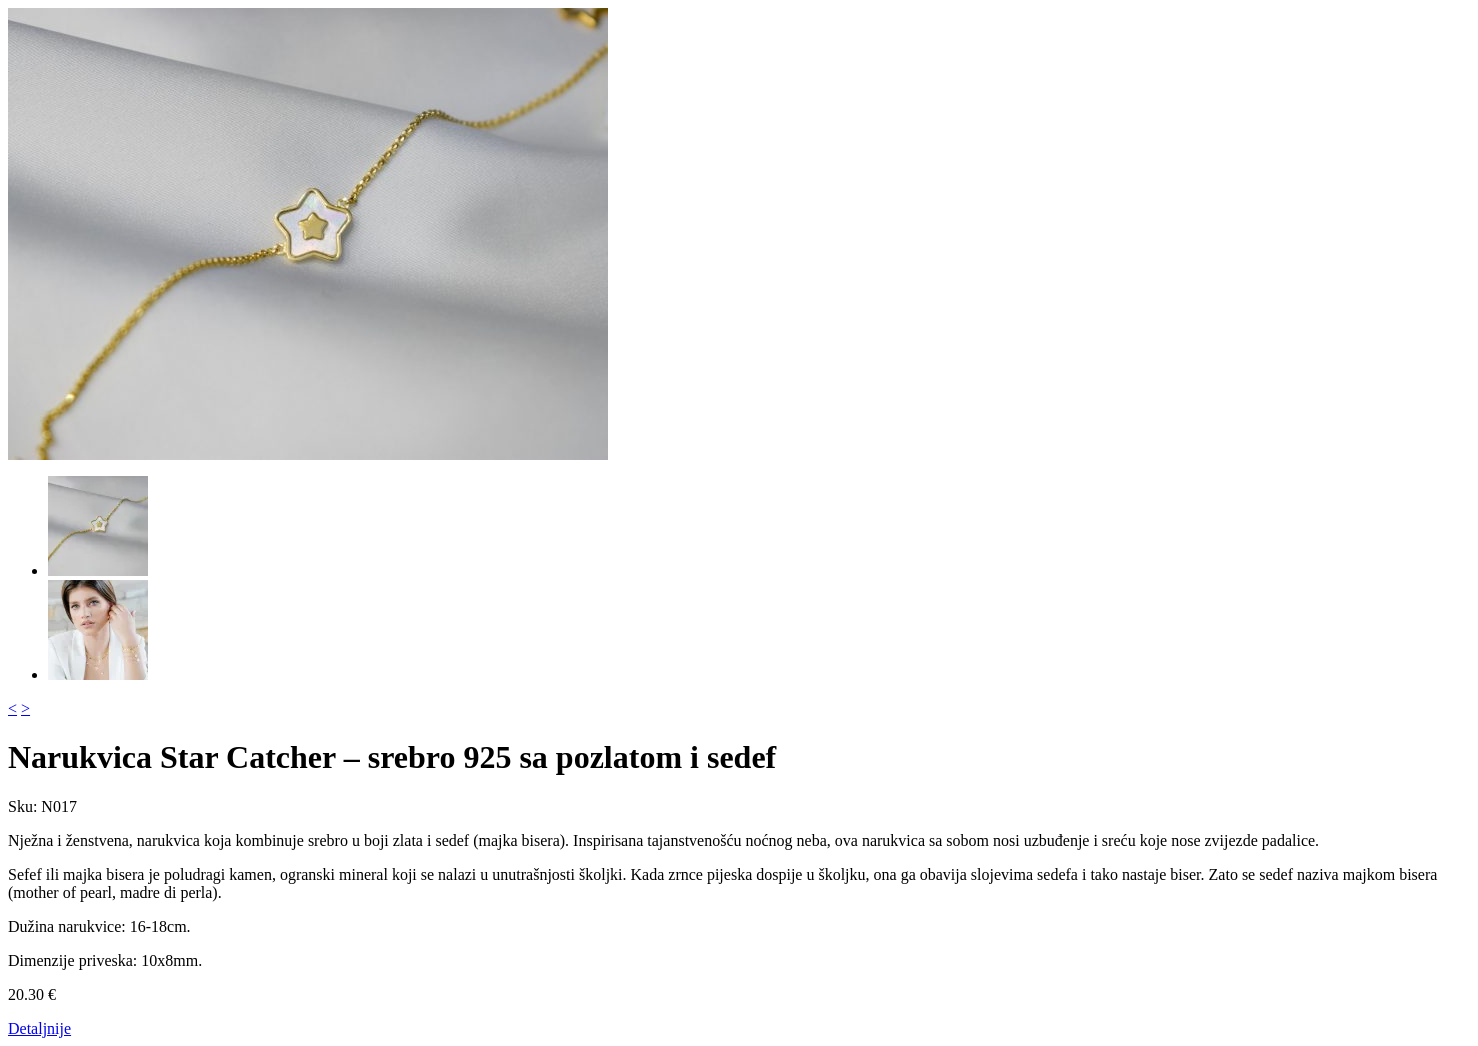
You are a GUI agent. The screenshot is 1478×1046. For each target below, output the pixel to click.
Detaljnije (39, 1028)
